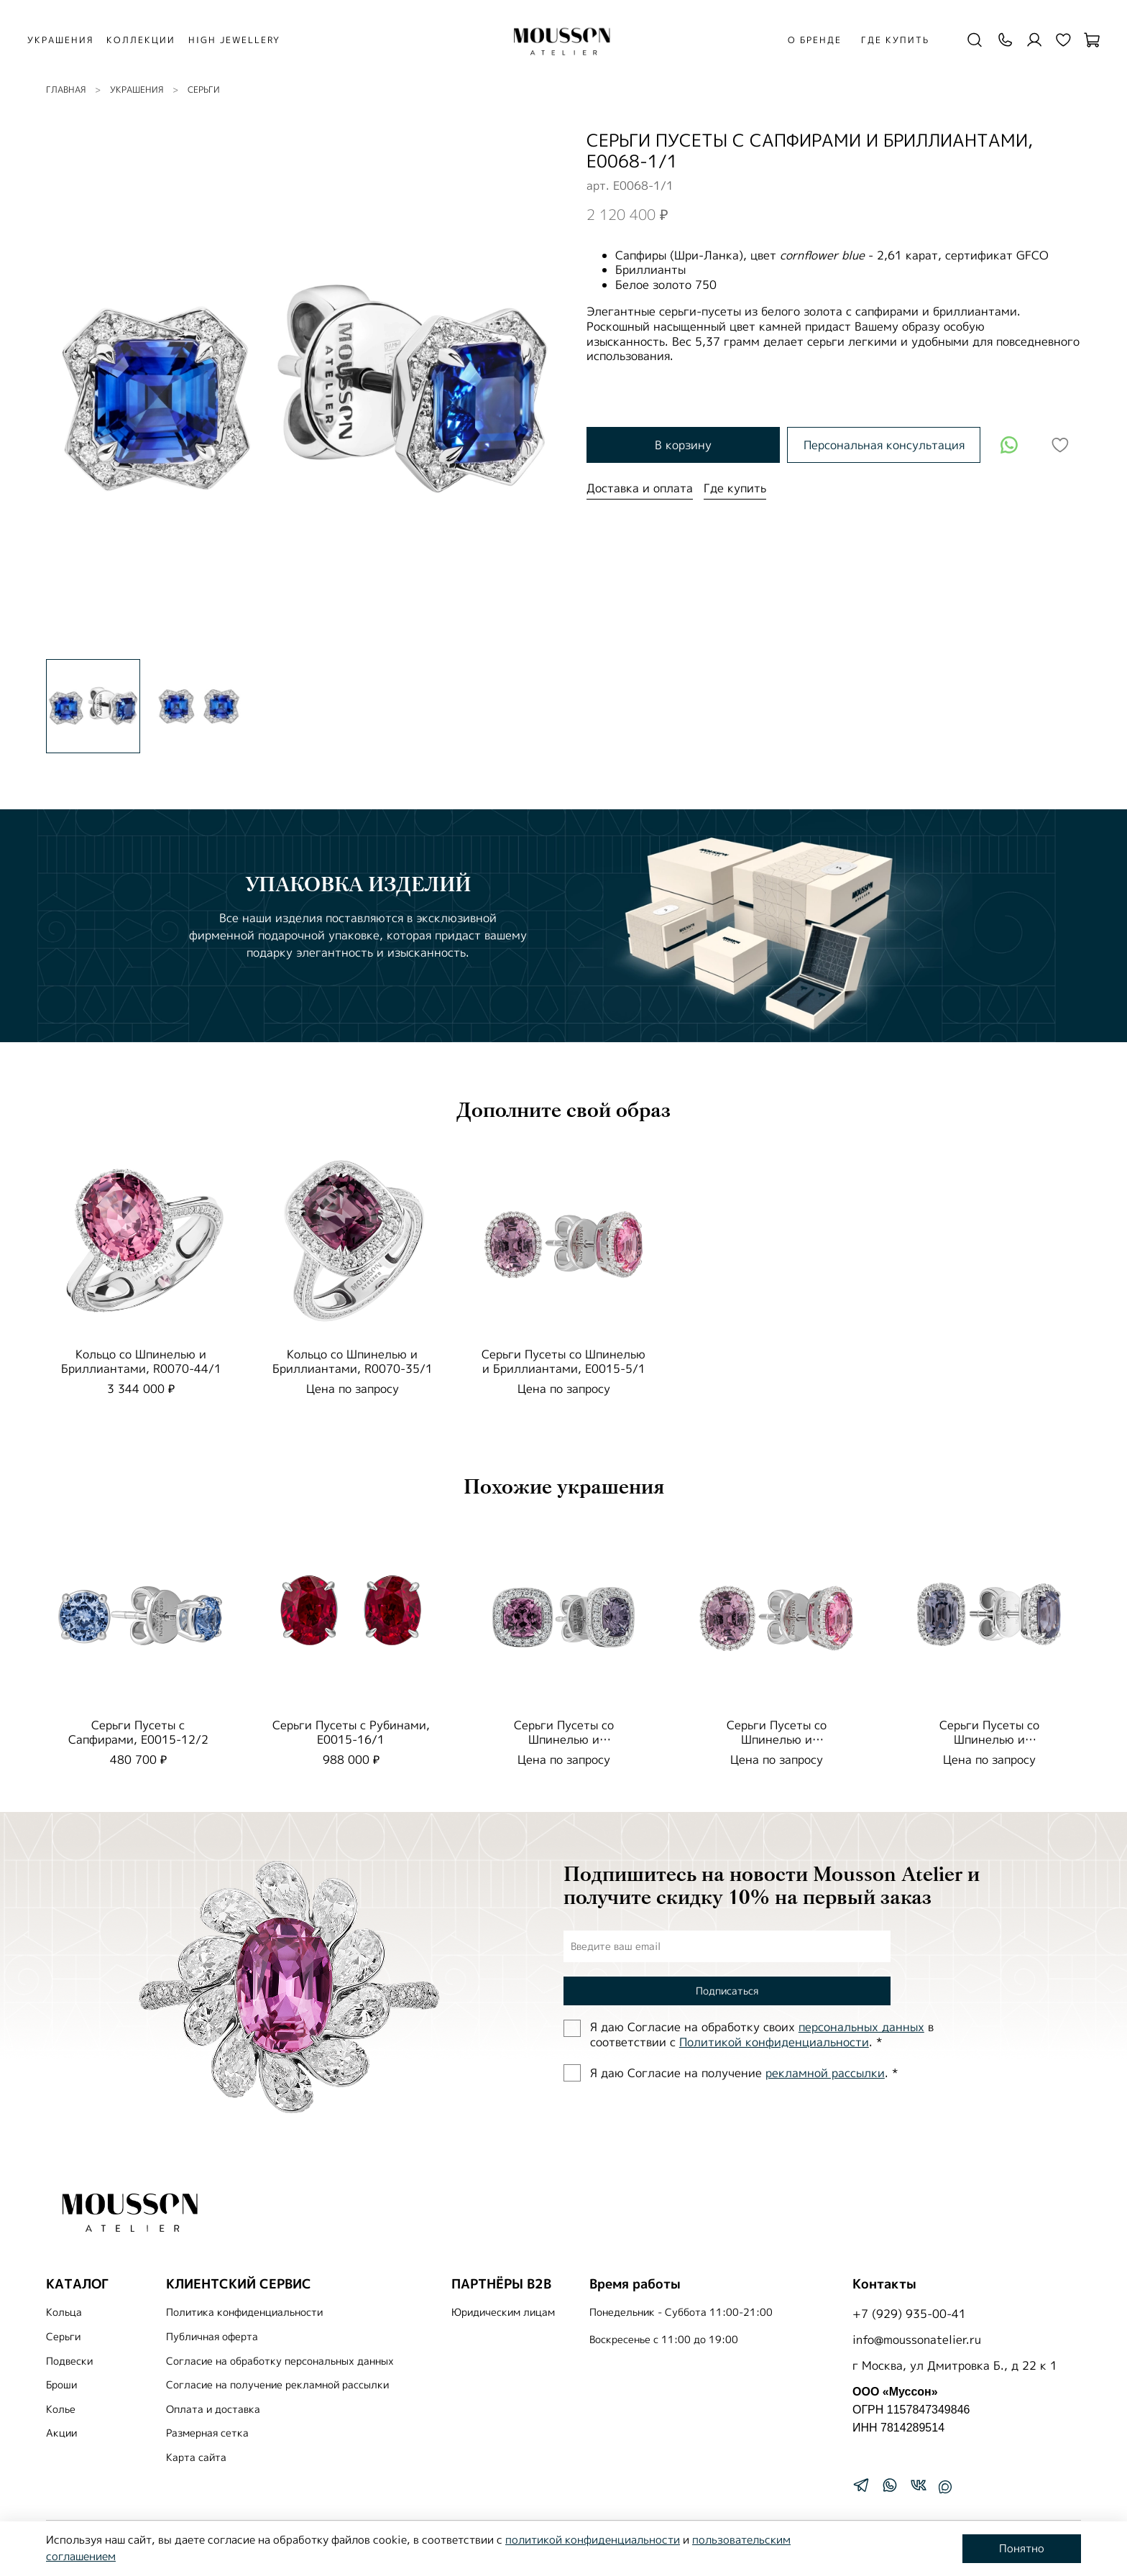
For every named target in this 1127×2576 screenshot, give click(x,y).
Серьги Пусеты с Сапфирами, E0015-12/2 (138, 1732)
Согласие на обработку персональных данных (280, 2361)
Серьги (204, 89)
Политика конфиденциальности (244, 2312)
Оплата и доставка (213, 2409)
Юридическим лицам (503, 2312)
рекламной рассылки (825, 2073)
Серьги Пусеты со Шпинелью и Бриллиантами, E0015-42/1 (989, 1739)
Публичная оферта (212, 2336)
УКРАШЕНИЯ (68, 40)
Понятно (1021, 2548)
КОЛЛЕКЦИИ (148, 40)
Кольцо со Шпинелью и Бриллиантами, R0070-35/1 (352, 1361)
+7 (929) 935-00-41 (909, 2314)
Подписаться (727, 1990)
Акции (61, 2433)
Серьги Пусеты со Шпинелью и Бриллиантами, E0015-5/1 (563, 1361)
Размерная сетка (207, 2433)
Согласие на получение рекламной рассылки (277, 2385)
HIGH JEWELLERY (242, 40)
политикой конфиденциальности (592, 2539)
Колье (60, 2409)
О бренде (810, 40)
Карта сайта (196, 2457)
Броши (61, 2385)
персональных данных (861, 2027)
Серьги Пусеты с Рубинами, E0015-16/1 (351, 1732)
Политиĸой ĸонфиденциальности (774, 2042)
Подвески (69, 2361)
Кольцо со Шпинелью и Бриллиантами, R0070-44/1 (141, 1361)
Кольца (64, 2312)
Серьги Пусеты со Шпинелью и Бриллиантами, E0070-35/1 (563, 1739)
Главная (66, 89)
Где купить (891, 40)
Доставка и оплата (639, 488)
